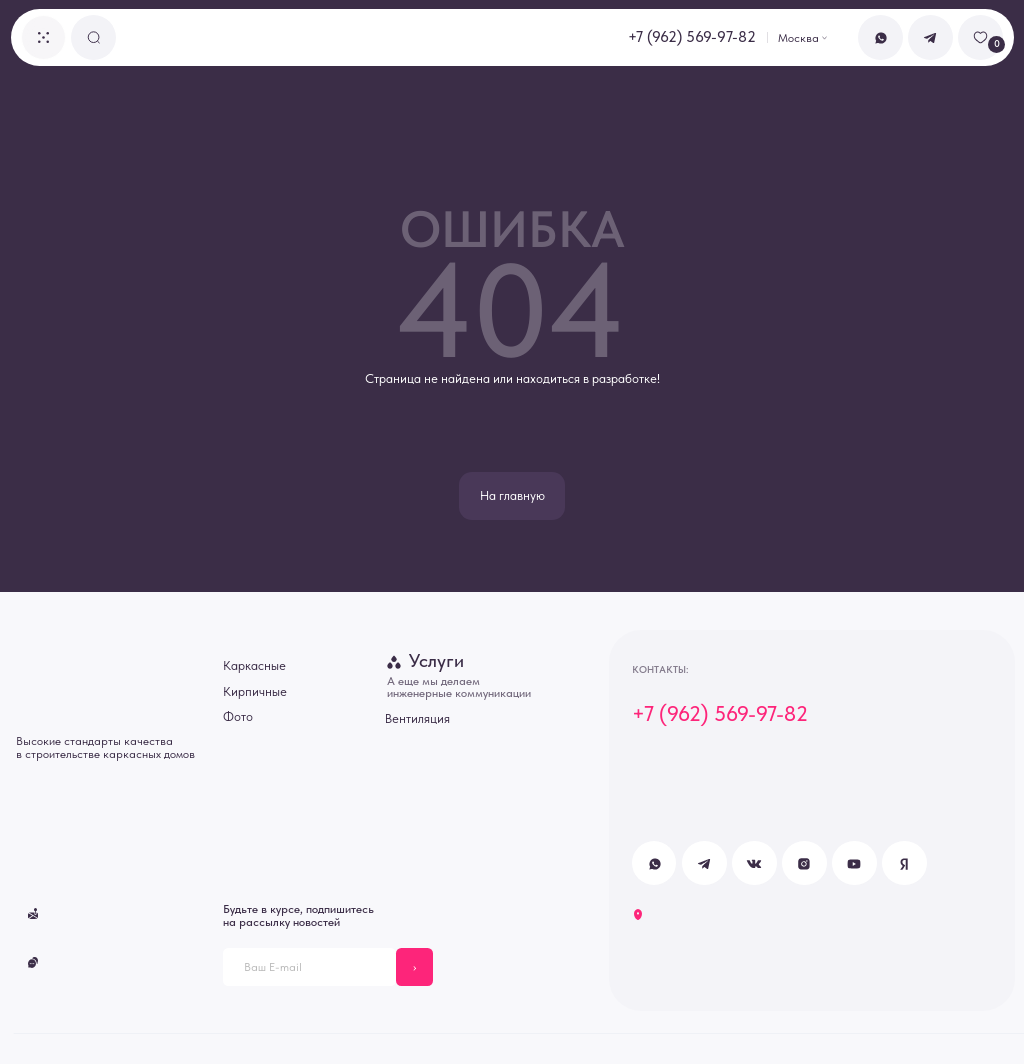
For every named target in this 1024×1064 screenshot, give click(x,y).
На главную (512, 495)
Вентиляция (417, 718)
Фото (238, 716)
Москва (798, 38)
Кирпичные (255, 691)
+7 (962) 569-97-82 (692, 37)
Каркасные (254, 665)
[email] (309, 966)
